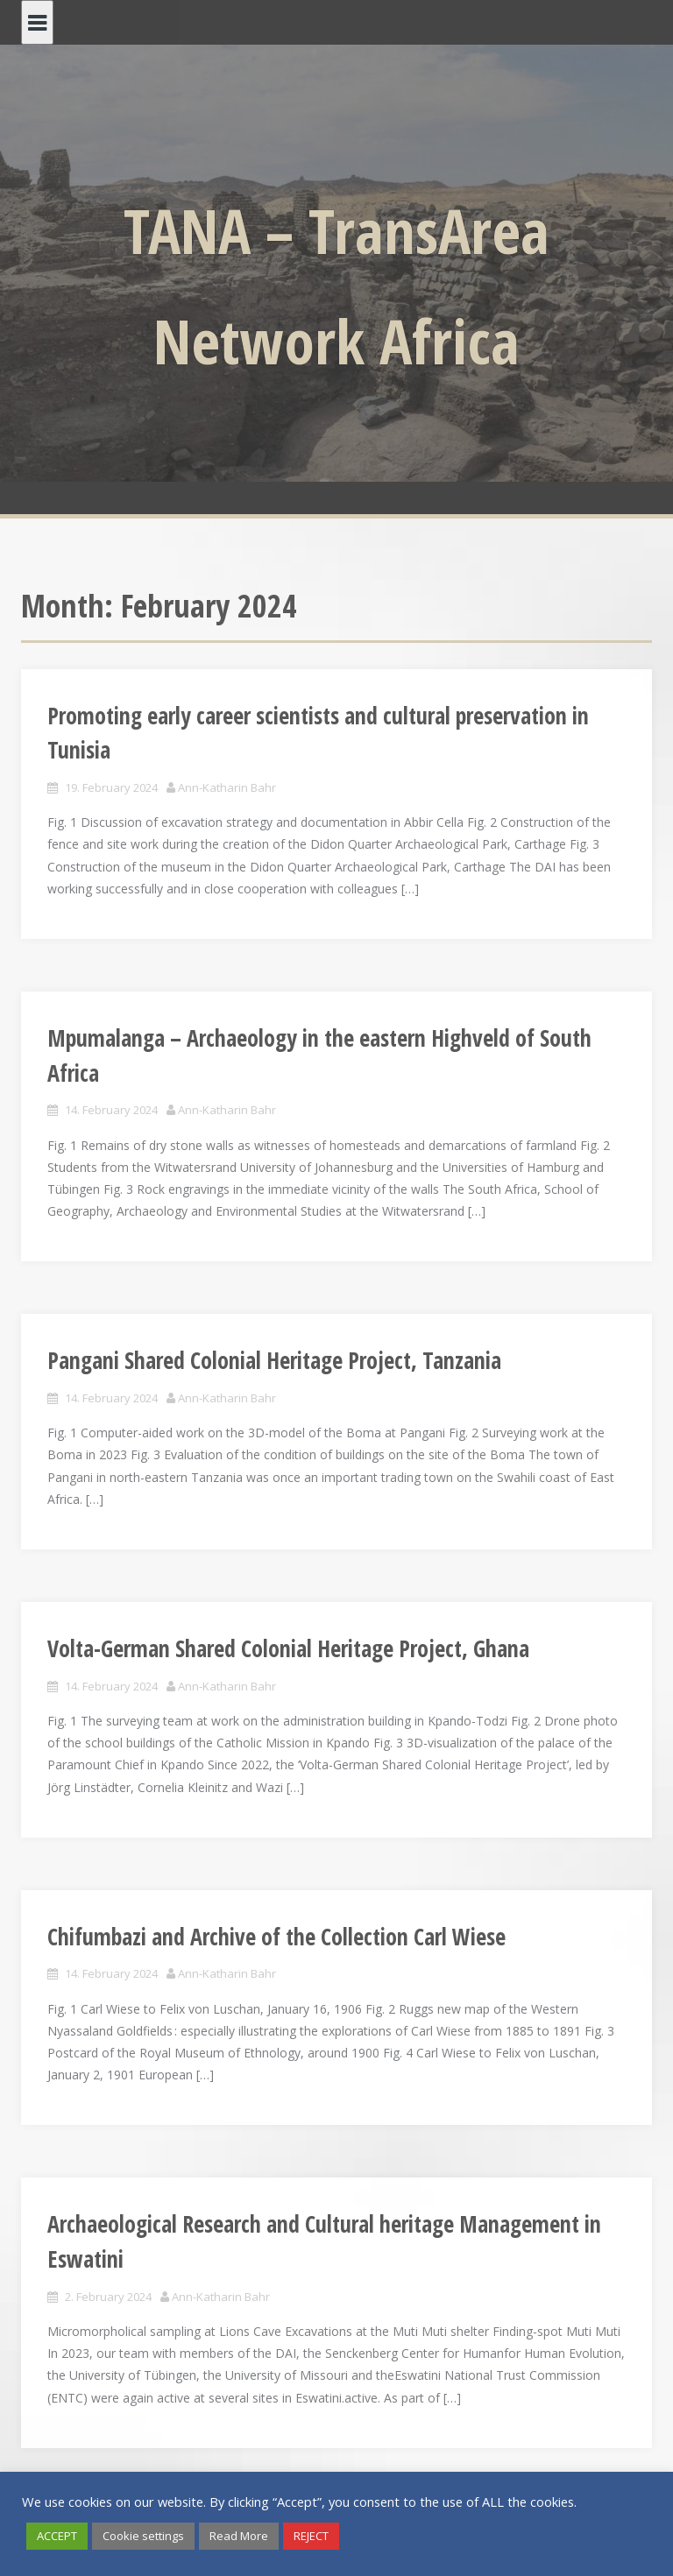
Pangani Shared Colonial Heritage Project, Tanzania (274, 1360)
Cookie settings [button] (143, 2536)
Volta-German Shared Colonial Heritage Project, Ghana (288, 1648)
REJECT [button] (311, 2536)
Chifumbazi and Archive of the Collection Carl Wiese (276, 1936)
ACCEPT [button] (57, 2536)
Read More (238, 2536)
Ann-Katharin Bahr (227, 787)
